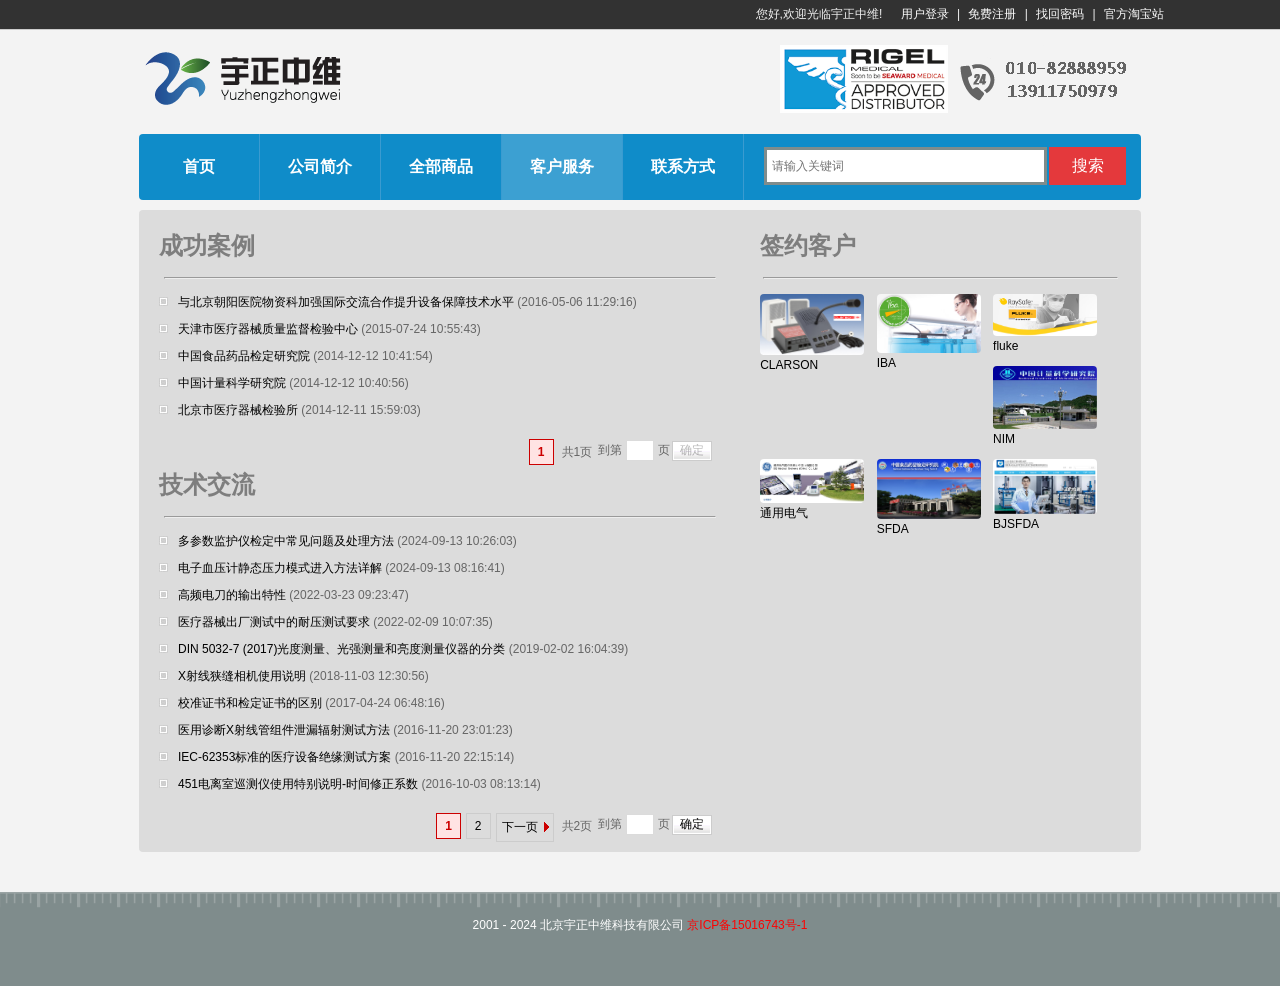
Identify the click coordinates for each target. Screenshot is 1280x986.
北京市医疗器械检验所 (238, 410)
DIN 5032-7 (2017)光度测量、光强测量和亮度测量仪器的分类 (341, 649)
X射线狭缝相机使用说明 (242, 676)
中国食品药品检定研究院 (244, 356)
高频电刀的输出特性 (232, 595)
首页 (199, 166)
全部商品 (441, 166)
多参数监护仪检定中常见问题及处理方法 (286, 541)
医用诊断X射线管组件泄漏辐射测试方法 (284, 730)
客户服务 (562, 166)
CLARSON (789, 365)
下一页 (520, 827)
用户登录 (925, 14)
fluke (1005, 346)
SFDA (893, 529)
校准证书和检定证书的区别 (250, 703)
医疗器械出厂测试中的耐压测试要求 (274, 622)
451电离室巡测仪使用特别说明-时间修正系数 (298, 784)
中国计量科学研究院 (232, 383)
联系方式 (683, 166)
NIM (1004, 439)
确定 (692, 450)
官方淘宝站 (1134, 14)
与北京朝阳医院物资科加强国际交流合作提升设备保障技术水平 (346, 302)
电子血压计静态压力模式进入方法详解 (280, 568)
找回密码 (1060, 14)
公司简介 (320, 166)
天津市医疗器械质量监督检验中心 (268, 329)
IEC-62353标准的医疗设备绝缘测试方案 (284, 757)
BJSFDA (1016, 524)
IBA (886, 363)
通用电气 (784, 513)
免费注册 (992, 14)
